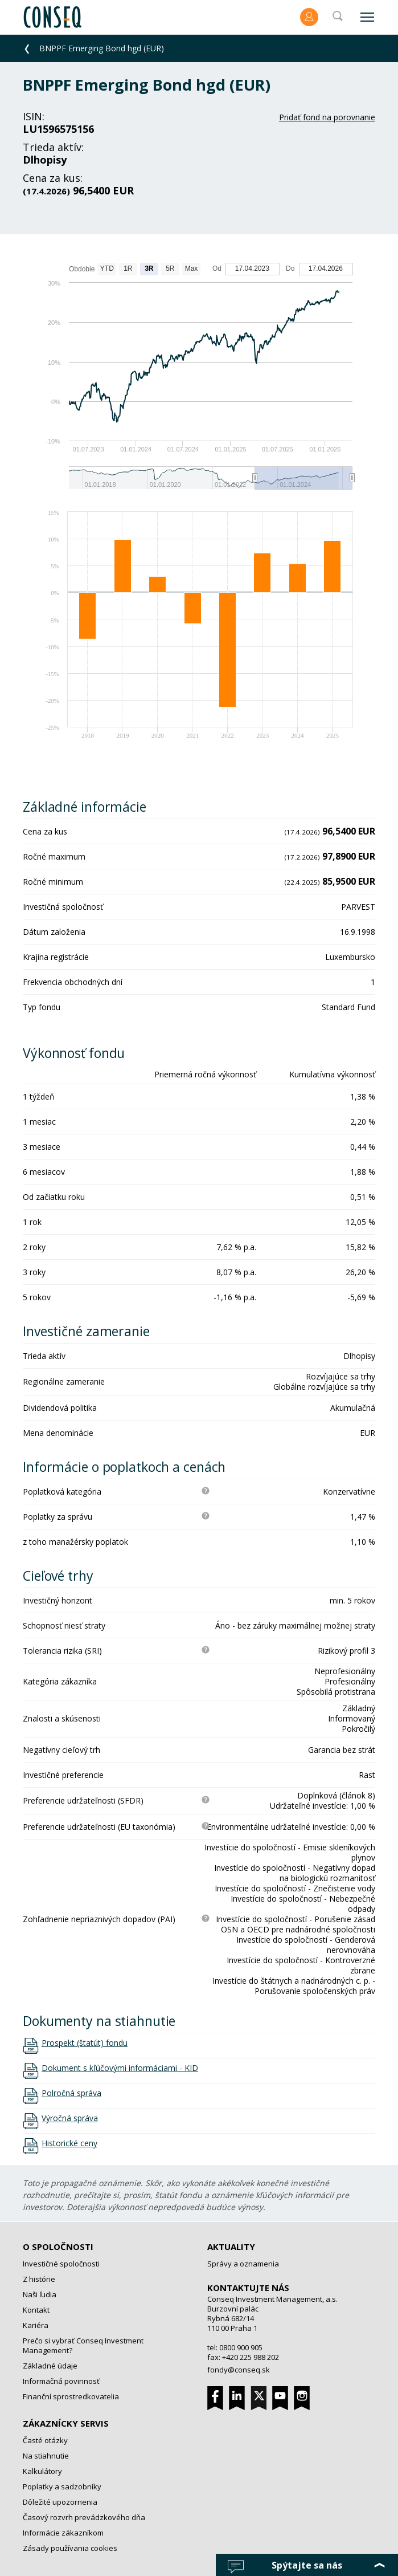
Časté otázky (45, 2440)
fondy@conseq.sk (238, 2370)
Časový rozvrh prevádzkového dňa (84, 2517)
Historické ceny (69, 2143)
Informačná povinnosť (61, 2381)
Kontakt (36, 2310)
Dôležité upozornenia (60, 2502)
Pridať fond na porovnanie (327, 117)
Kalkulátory (42, 2471)
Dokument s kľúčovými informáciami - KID (120, 2068)
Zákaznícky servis (66, 2423)
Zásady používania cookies (70, 2548)
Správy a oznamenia (243, 2263)
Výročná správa (70, 2118)
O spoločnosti (58, 2246)
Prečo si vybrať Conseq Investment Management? (83, 2345)
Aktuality (231, 2246)
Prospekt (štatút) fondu (85, 2043)
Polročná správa (71, 2093)
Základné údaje (50, 2366)
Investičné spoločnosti (61, 2263)
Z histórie (39, 2279)
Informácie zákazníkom (63, 2533)
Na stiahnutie (46, 2456)
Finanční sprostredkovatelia (71, 2396)
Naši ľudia (39, 2294)
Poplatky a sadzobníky (62, 2486)
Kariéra (35, 2325)
